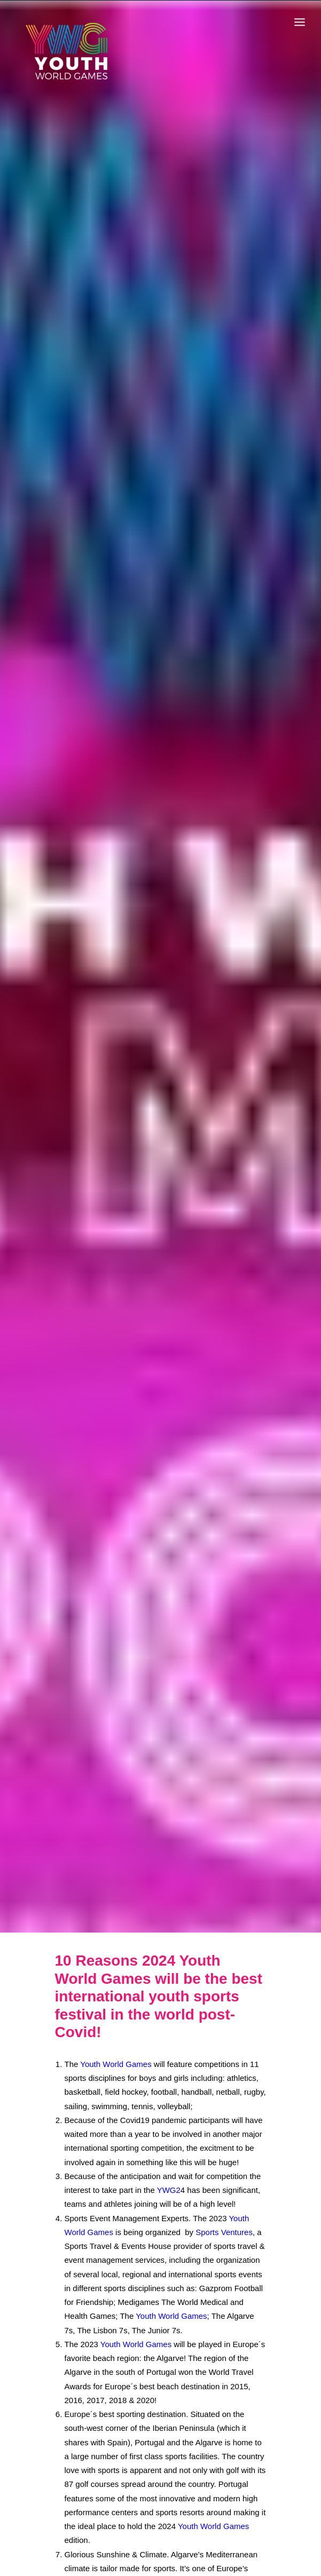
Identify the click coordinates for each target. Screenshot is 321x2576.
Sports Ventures (224, 2219)
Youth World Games (115, 2051)
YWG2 (169, 2177)
